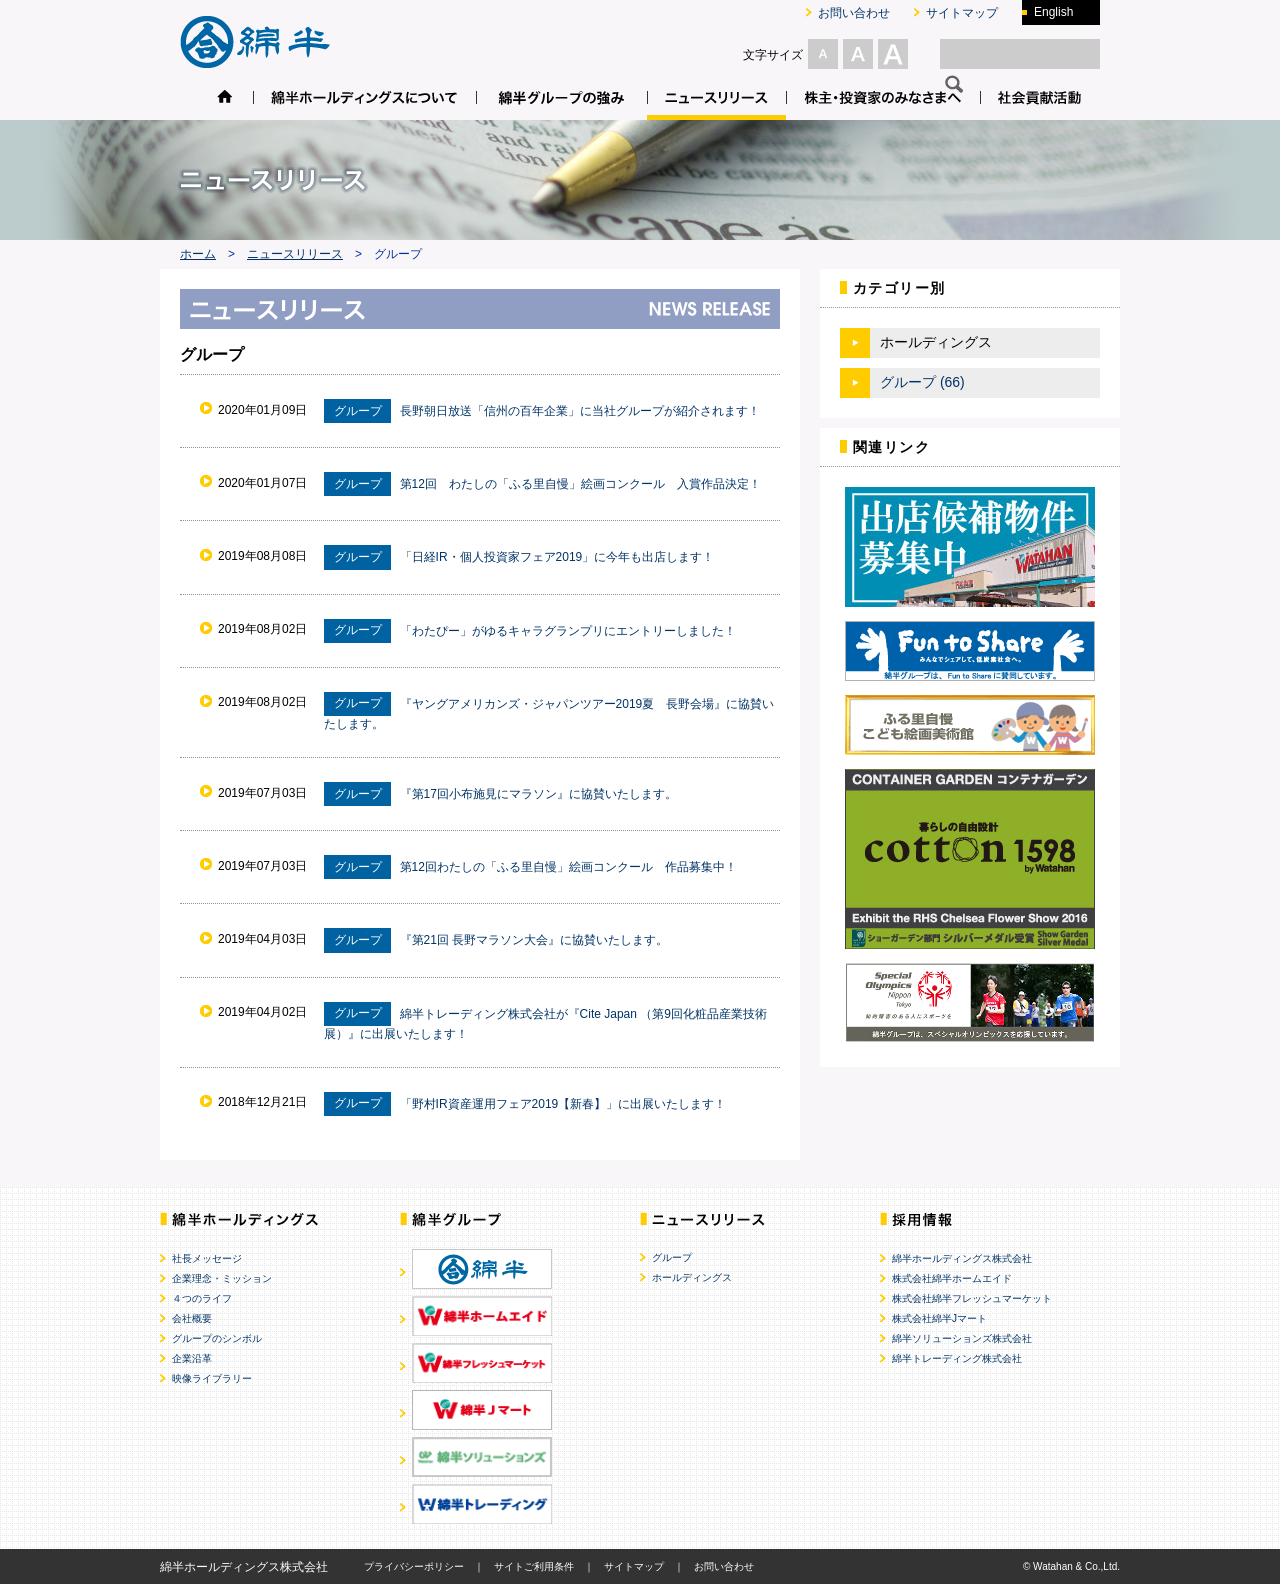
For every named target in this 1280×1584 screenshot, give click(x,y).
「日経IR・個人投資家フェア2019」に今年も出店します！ (557, 557)
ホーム (198, 254)
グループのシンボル (217, 1338)
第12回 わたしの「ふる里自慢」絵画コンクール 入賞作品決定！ (580, 484)
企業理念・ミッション (222, 1278)
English (1053, 12)
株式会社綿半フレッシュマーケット (972, 1298)
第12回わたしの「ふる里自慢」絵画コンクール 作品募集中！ (568, 867)
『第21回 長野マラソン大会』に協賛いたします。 (534, 940)
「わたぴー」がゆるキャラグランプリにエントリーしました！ (568, 630)
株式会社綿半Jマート (939, 1318)
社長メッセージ (207, 1258)
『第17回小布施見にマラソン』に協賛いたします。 (538, 794)
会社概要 (192, 1318)
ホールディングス (692, 1277)
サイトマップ (962, 13)
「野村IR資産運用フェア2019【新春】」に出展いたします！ (563, 1103)
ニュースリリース (295, 254)
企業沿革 (192, 1358)
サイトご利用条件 (534, 1566)
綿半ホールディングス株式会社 (962, 1258)
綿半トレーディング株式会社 (957, 1358)
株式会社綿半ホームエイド (952, 1278)
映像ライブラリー (212, 1378)
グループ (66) (922, 382)
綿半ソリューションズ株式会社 (962, 1338)
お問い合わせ (854, 13)
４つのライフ (202, 1298)
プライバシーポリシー (414, 1566)
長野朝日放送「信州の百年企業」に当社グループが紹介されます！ (580, 411)
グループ (672, 1257)
